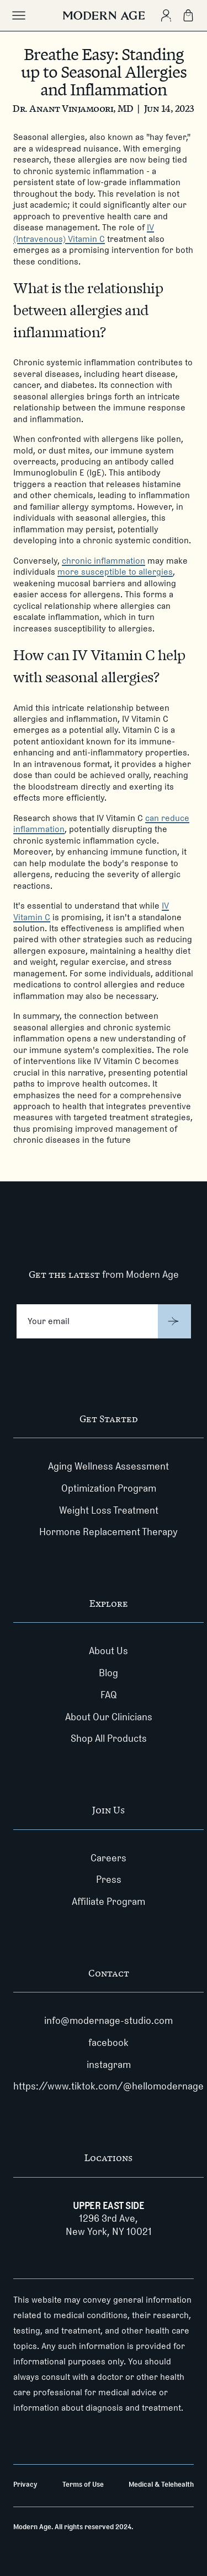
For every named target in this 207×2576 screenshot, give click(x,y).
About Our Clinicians (108, 1717)
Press (108, 1879)
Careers (108, 1858)
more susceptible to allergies (115, 571)
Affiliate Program (108, 1901)
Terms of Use (83, 2484)
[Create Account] (166, 15)
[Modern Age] (104, 15)
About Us (108, 1651)
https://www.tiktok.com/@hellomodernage (108, 2086)
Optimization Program (108, 1488)
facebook (108, 2043)
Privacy (25, 2484)
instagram (109, 2065)
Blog (108, 1673)
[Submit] (175, 1321)
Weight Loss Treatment (108, 1510)
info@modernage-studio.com (108, 2021)
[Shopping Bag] (188, 15)
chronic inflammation (103, 560)
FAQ (108, 1695)
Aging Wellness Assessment (108, 1466)
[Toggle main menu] (19, 15)
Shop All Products (109, 1738)
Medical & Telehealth (161, 2484)
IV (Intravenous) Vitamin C (83, 233)
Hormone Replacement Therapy (108, 1532)
